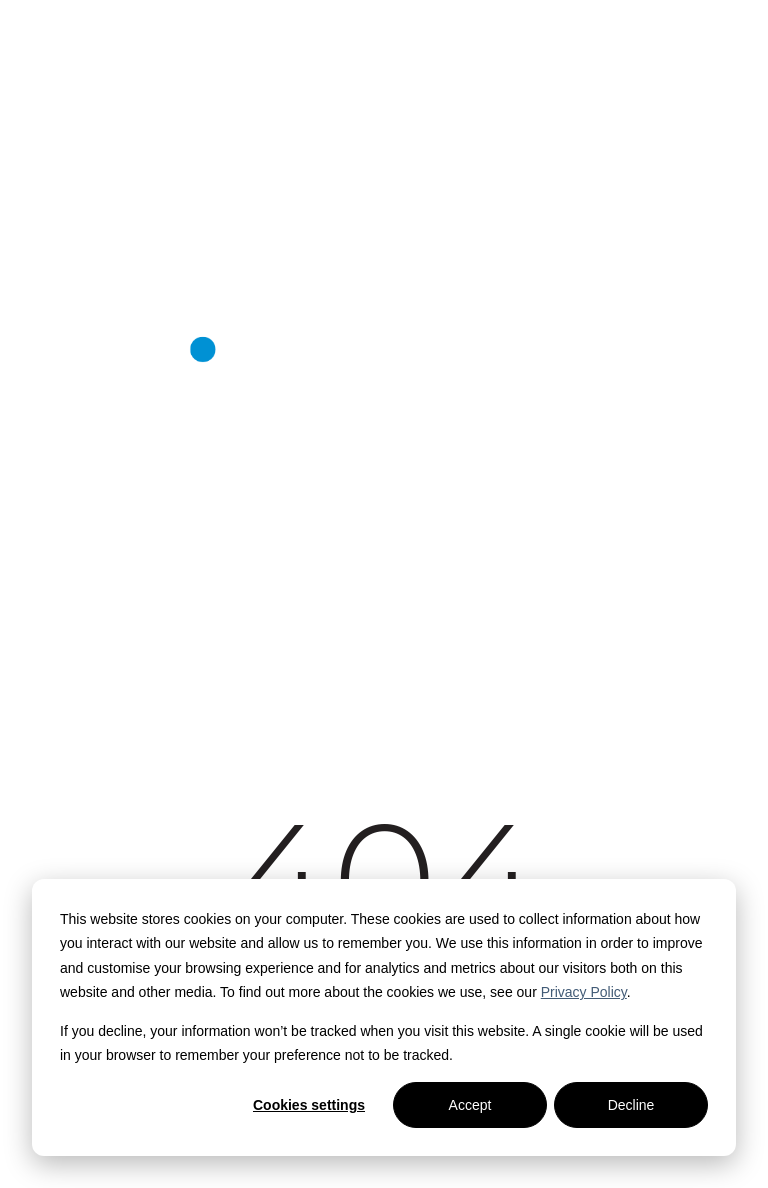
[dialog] (384, 1017)
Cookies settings (309, 1105)
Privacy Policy (584, 992)
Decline (631, 1105)
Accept (470, 1105)
